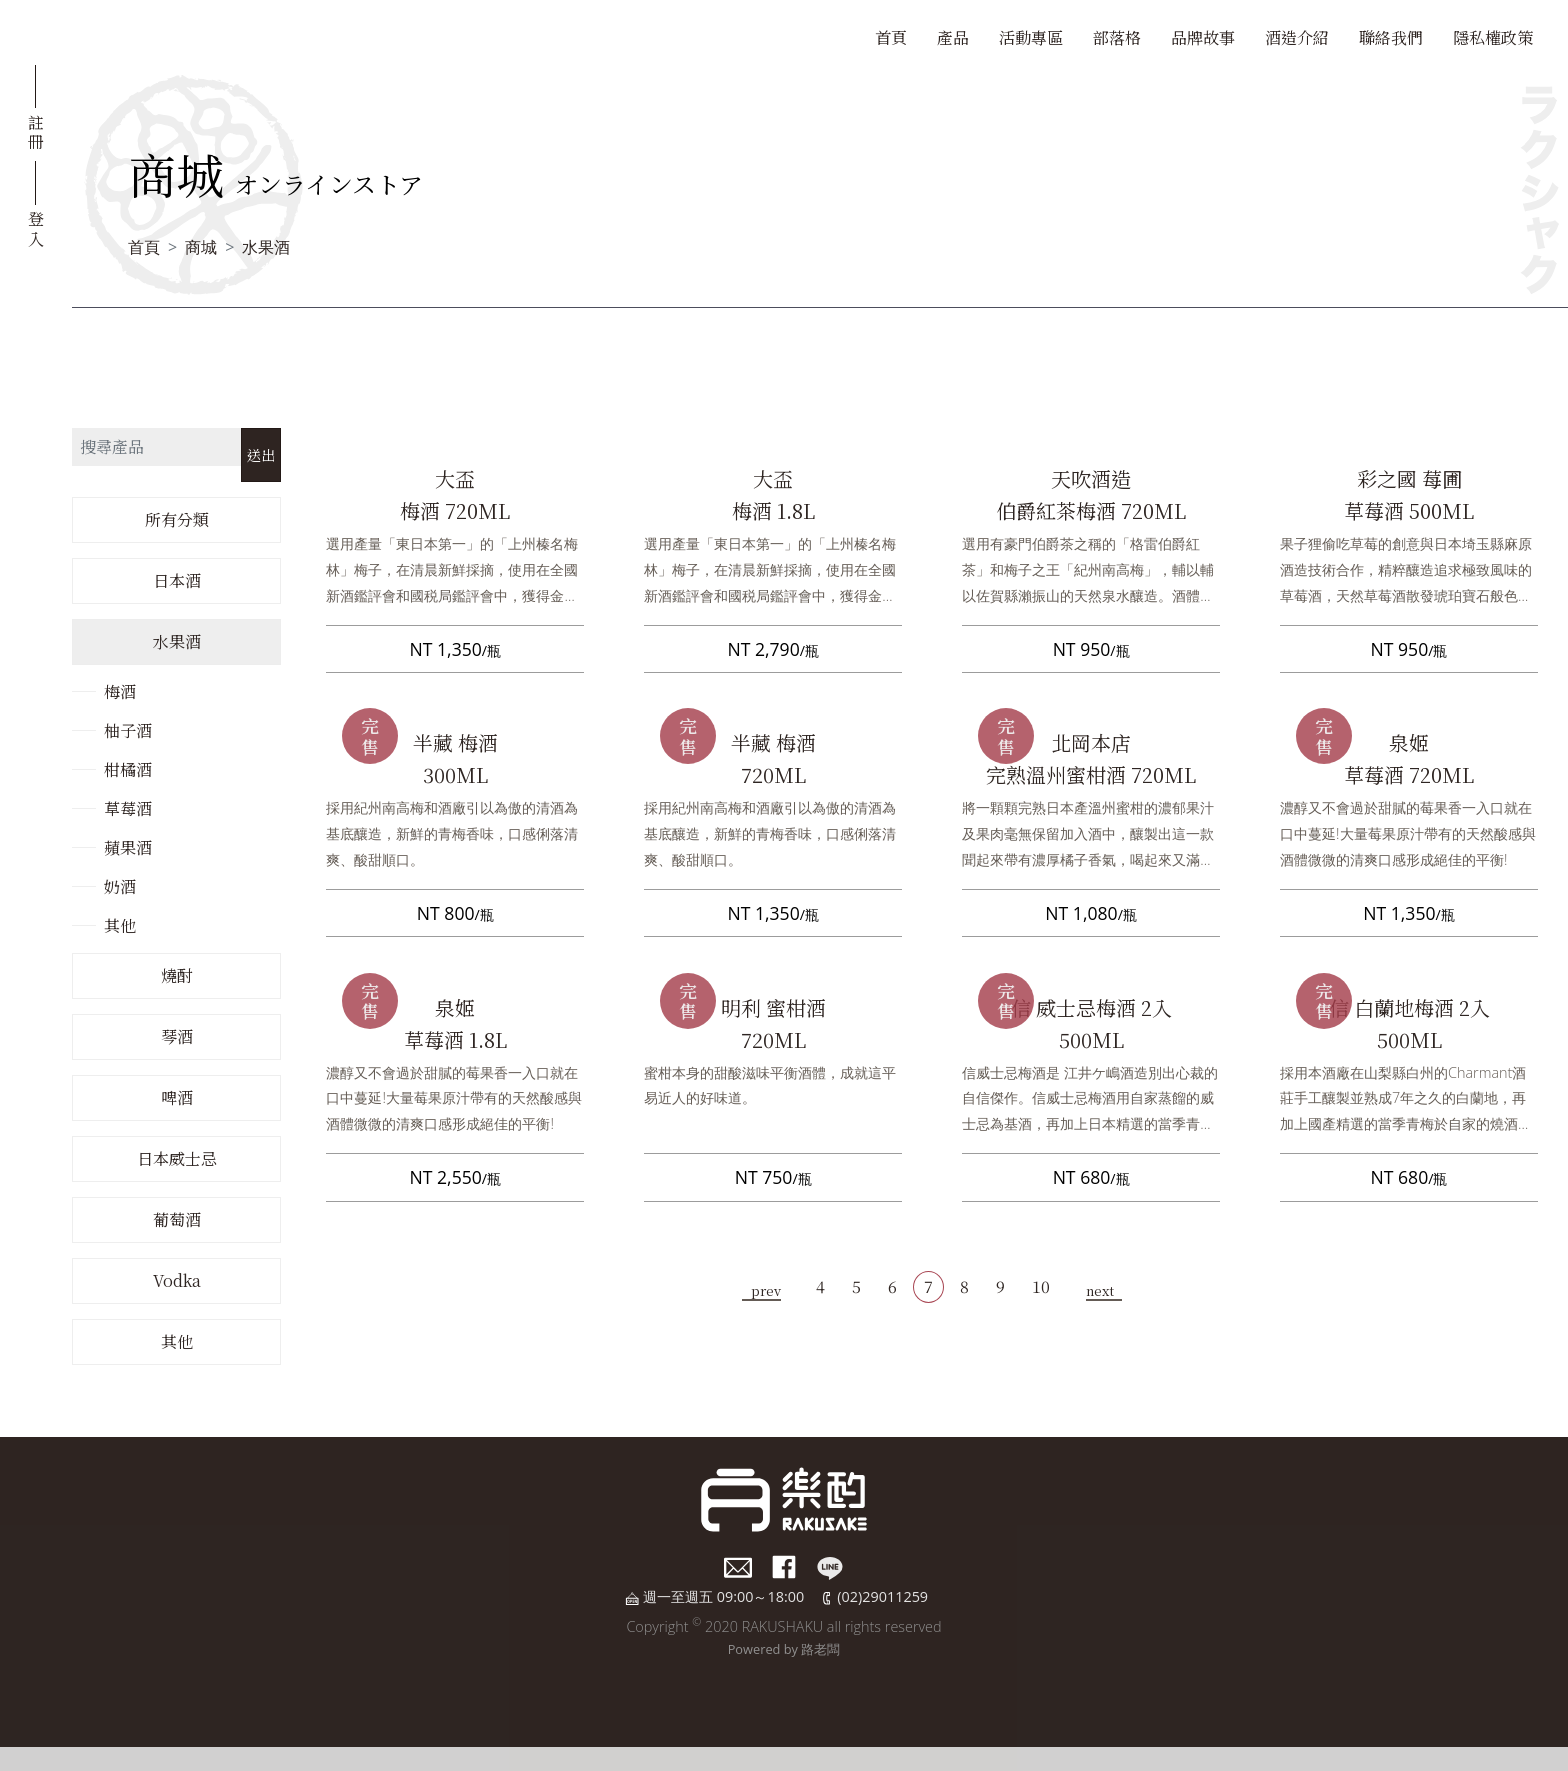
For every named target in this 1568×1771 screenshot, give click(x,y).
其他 (120, 925)
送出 (261, 454)
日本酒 (177, 580)
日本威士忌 (177, 1158)
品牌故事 (1203, 37)
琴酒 (177, 1036)
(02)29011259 (882, 1596)
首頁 (891, 37)
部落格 (1117, 37)
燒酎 (177, 975)
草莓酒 (128, 808)
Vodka (177, 1280)
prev (766, 1290)
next (1100, 1290)
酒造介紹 (1297, 37)
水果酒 (266, 247)
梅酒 (120, 691)
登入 (36, 227)
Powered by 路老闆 (784, 1649)
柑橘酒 (128, 769)
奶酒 (120, 886)
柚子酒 (128, 730)
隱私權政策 (1493, 37)
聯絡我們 (1391, 37)
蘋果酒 (128, 847)
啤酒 (177, 1097)
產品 (953, 37)
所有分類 (177, 519)
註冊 (36, 131)
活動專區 (1031, 37)
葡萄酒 (177, 1219)
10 (1041, 1286)
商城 (201, 247)
